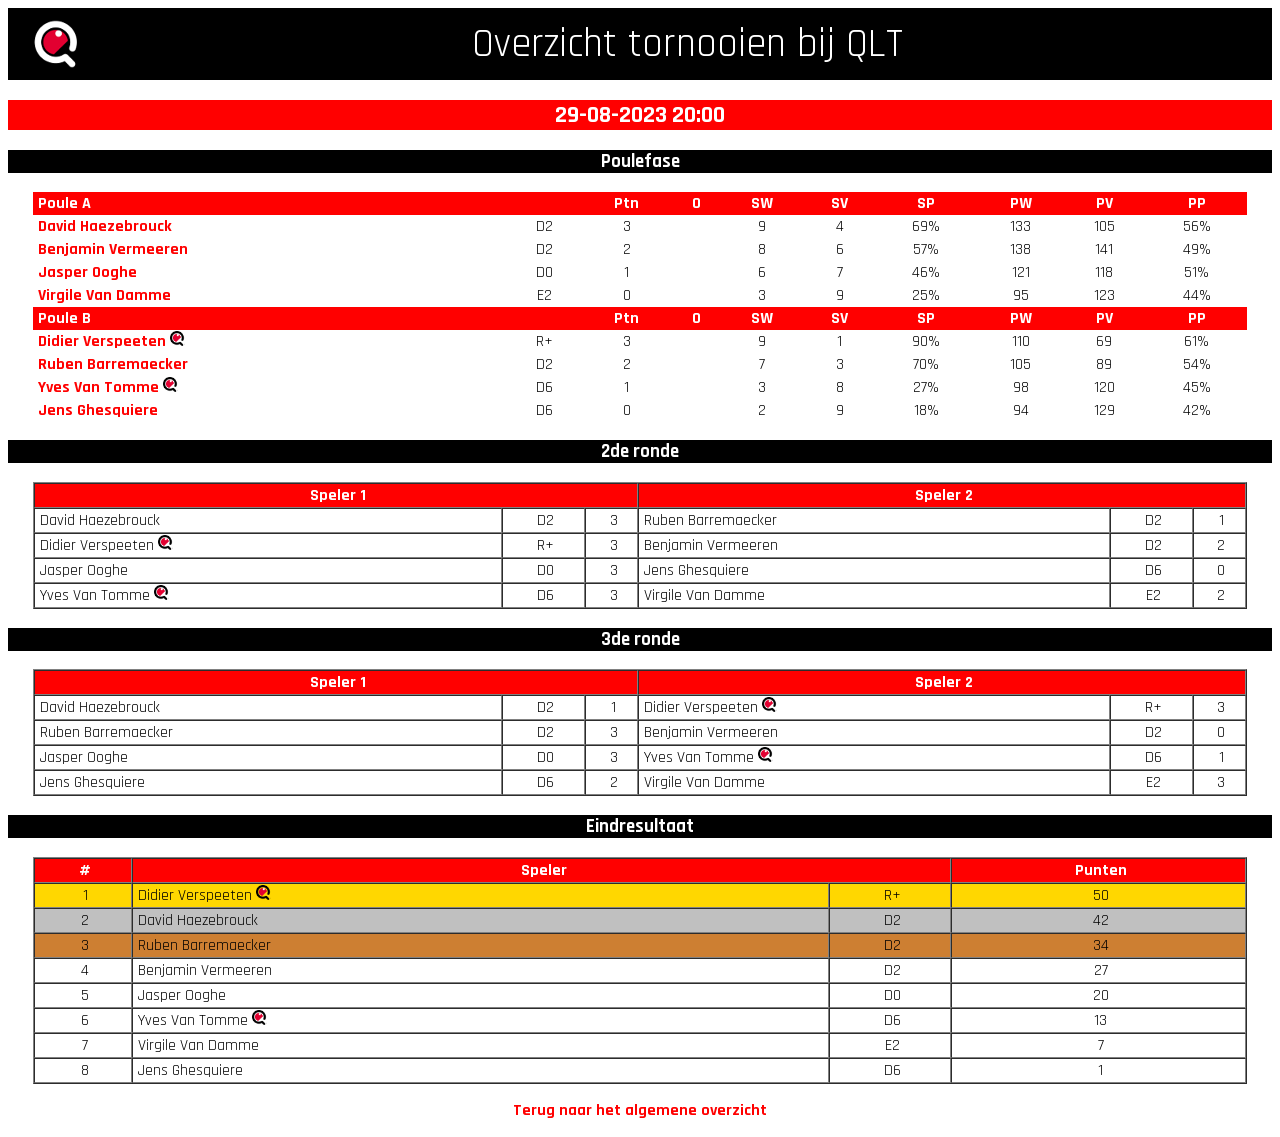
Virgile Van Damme (104, 295)
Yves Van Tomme (98, 387)
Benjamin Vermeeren (113, 249)
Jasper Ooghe (87, 272)
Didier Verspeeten (102, 341)
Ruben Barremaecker (113, 364)
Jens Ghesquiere (98, 410)
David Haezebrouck (105, 226)
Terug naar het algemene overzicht (640, 1110)
